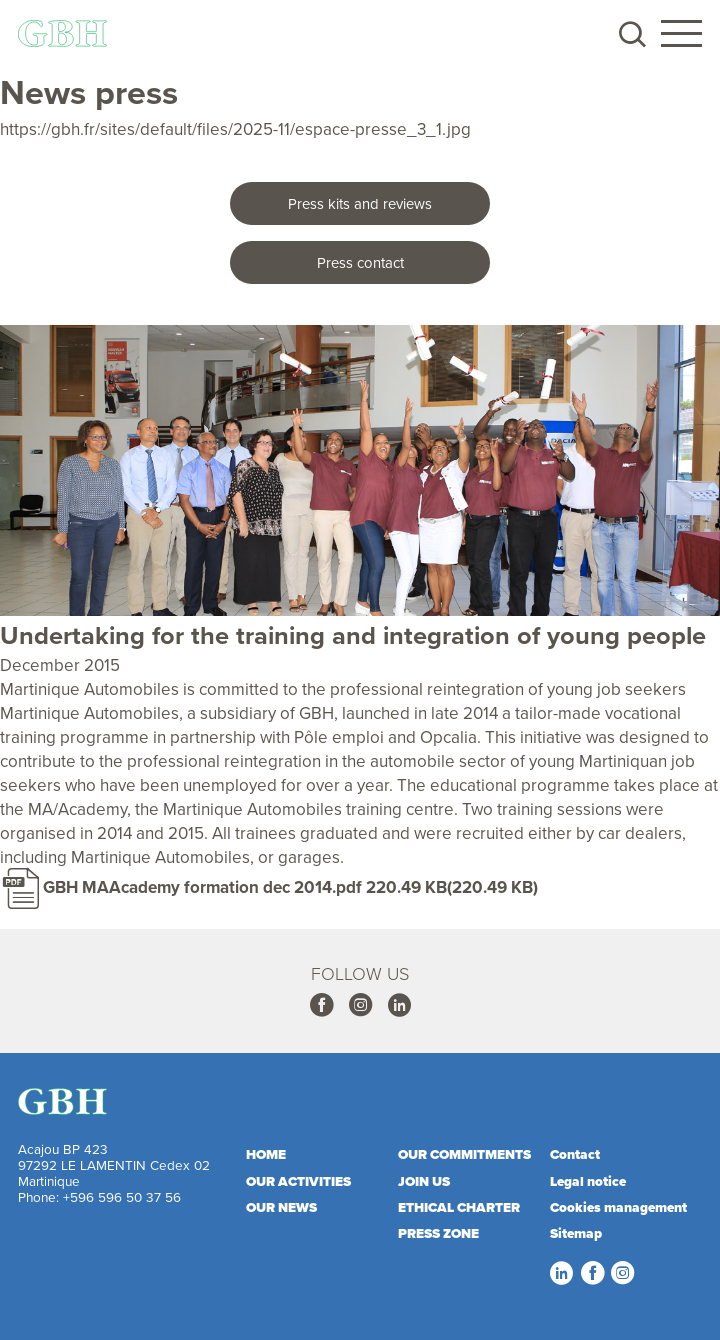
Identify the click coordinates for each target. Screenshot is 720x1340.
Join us (424, 1181)
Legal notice (588, 1181)
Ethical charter (459, 1207)
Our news (281, 1207)
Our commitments (464, 1154)
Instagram (360, 1005)
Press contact (360, 262)
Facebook (321, 1005)
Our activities (298, 1181)
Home (266, 1154)
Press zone (438, 1233)
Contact (575, 1154)
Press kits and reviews (360, 203)
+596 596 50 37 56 (122, 1196)
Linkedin (399, 1005)
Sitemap (576, 1233)
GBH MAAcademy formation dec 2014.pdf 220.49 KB (245, 887)
